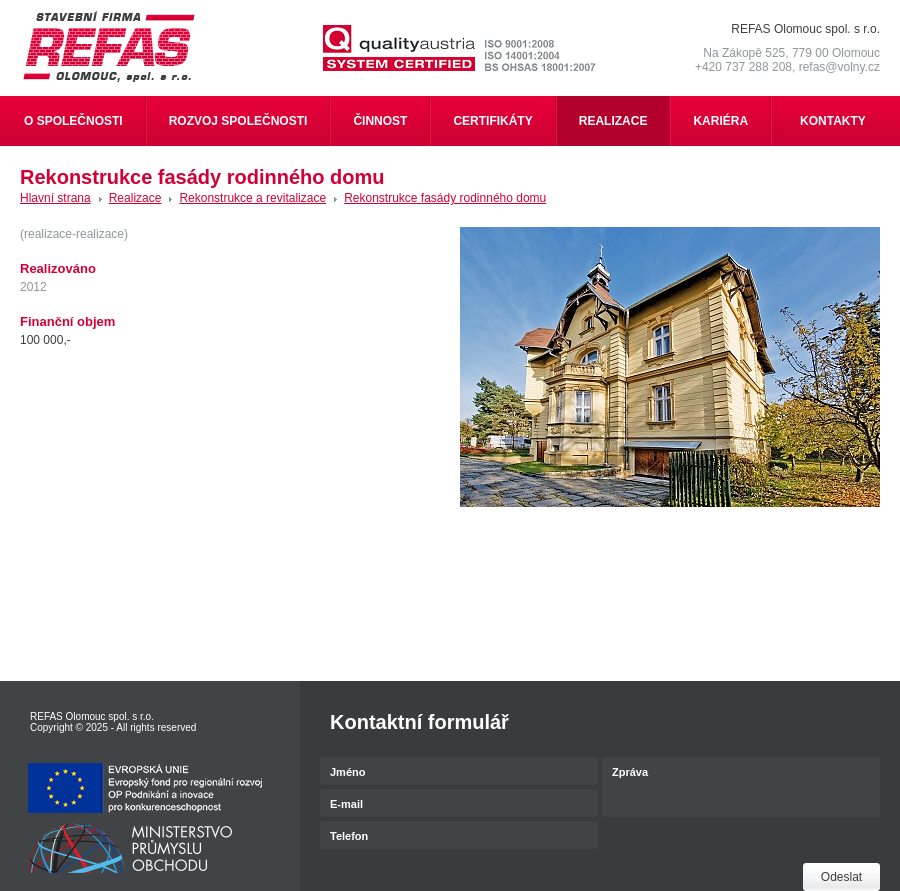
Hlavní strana (55, 198)
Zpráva (741, 788)
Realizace (135, 198)
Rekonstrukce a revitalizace (252, 198)
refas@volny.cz (839, 67)
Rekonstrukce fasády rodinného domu (445, 198)
